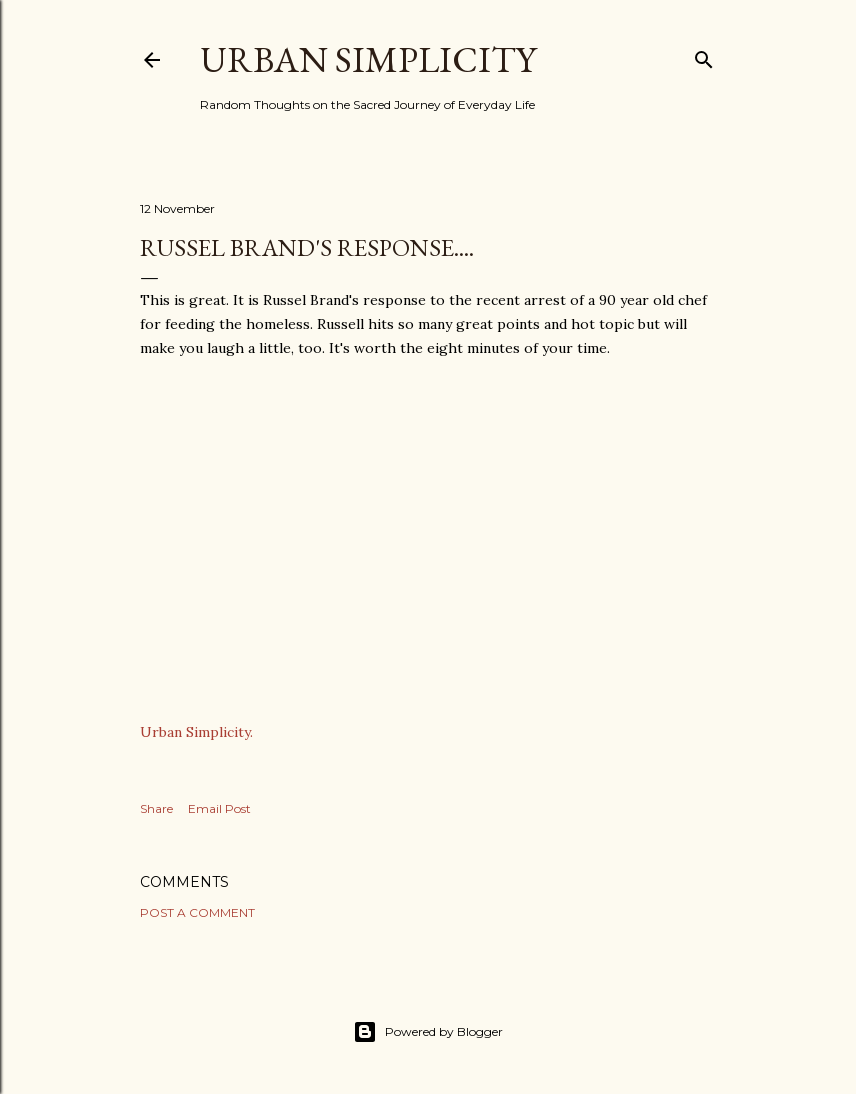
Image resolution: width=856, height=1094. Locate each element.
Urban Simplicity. (196, 732)
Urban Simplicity (368, 59)
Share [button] (156, 808)
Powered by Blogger (428, 1032)
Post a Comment (197, 912)
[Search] (704, 55)
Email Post (219, 808)
